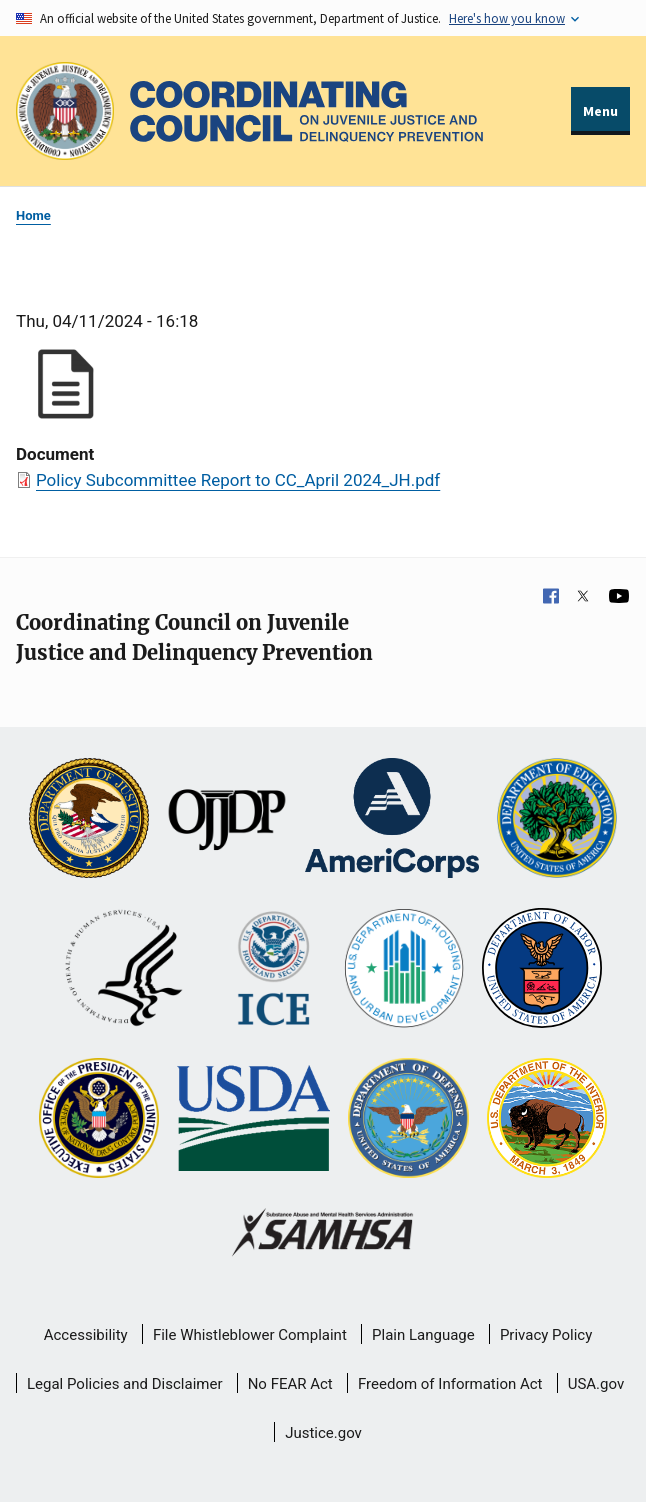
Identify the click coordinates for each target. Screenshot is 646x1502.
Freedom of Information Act (450, 1384)
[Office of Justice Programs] (65, 111)
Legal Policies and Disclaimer (124, 1384)
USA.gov (596, 1384)
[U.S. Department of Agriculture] (253, 1120)
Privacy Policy (546, 1335)
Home (33, 215)
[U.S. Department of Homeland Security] (273, 970)
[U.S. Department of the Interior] (547, 1120)
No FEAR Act (290, 1384)
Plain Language (423, 1335)
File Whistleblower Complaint (250, 1335)
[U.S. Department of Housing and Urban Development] (404, 970)
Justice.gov (323, 1433)
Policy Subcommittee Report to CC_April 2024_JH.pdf (238, 480)
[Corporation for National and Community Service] (392, 820)
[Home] (306, 111)
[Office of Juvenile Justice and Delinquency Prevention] (227, 820)
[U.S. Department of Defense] (408, 1120)
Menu (600, 111)
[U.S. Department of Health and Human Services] (124, 970)
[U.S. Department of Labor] (542, 970)
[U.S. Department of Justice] (89, 820)
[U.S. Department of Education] (557, 820)
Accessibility (86, 1335)
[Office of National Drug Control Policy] (99, 1120)
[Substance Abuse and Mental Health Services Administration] (323, 1234)
